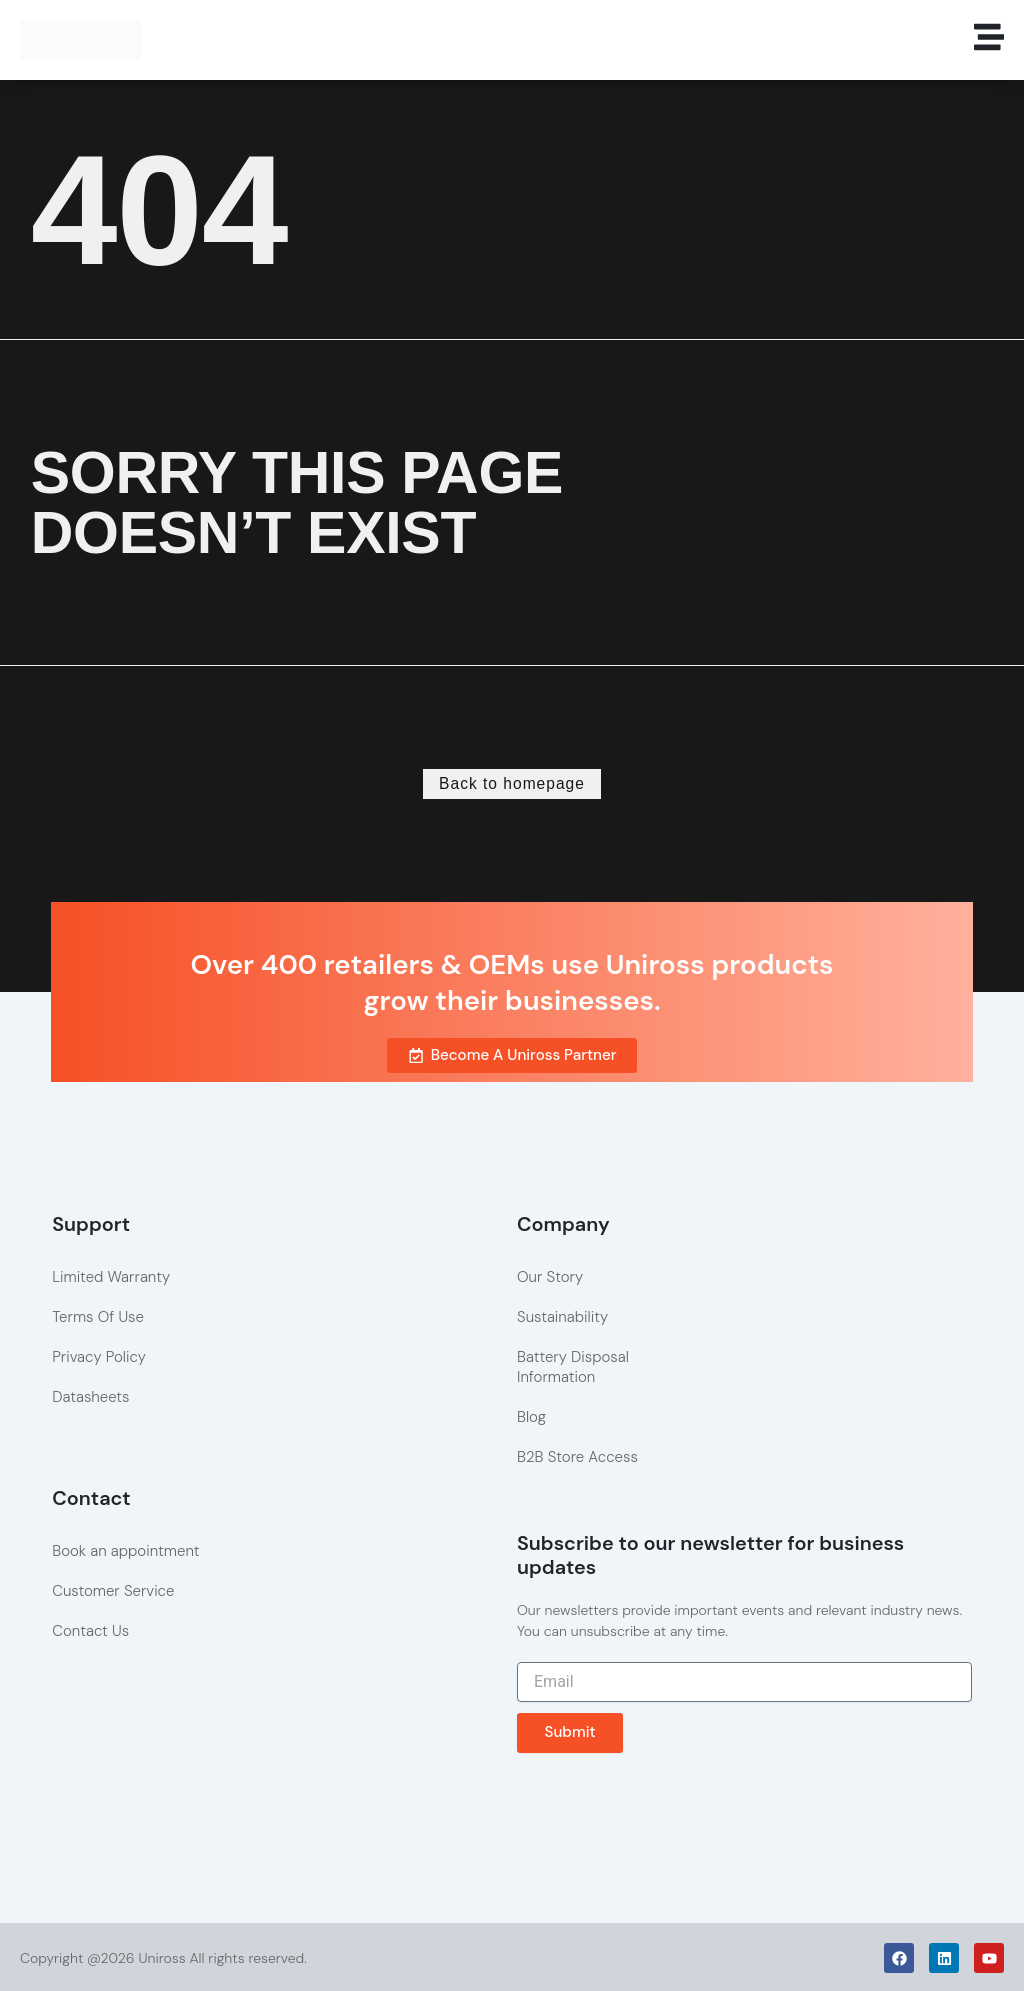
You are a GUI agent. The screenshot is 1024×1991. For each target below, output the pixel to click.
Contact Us (90, 1629)
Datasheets (90, 1395)
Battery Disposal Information (573, 1365)
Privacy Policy (99, 1355)
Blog (531, 1415)
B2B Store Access (577, 1455)
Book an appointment (125, 1549)
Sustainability (562, 1315)
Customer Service (113, 1589)
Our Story (550, 1275)
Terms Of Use (98, 1315)
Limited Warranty (111, 1275)
